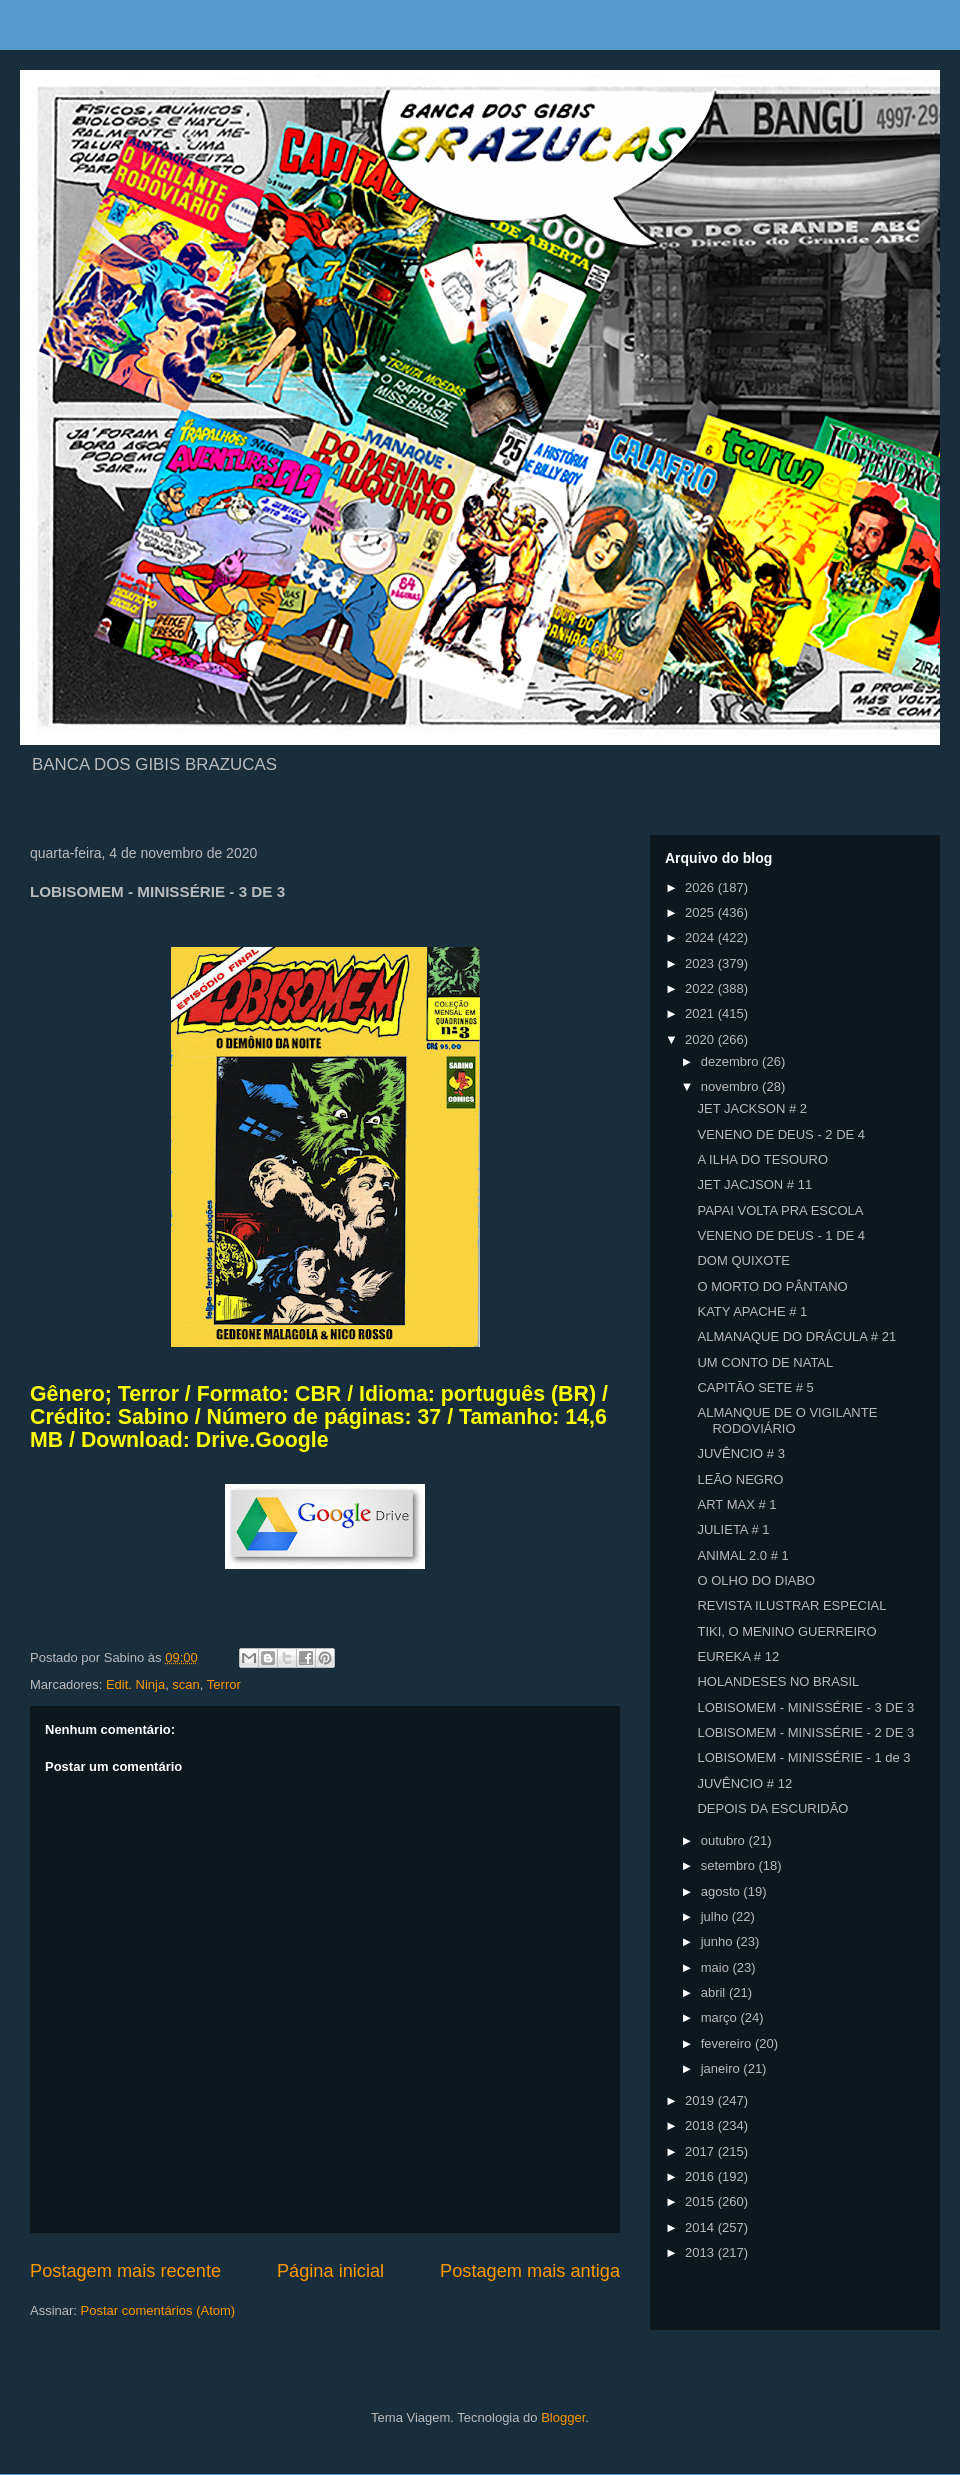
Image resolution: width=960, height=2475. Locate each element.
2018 (701, 2125)
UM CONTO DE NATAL (765, 1362)
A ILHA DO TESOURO (762, 1159)
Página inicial (330, 2271)
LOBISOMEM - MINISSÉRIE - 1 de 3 (803, 1757)
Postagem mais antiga (530, 2271)
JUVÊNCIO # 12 (744, 1783)
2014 (701, 2227)
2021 (701, 1013)
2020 (701, 1039)
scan (185, 1684)
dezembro (731, 1061)
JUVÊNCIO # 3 (740, 1453)
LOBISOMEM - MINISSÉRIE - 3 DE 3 (805, 1707)
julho (716, 1916)
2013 (701, 2252)
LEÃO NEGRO (740, 1479)
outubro (725, 1840)
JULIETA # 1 (733, 1529)
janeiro (722, 2068)
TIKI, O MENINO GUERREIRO (786, 1631)
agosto (722, 1891)
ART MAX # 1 (736, 1504)
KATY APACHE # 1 (752, 1311)
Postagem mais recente (125, 2271)
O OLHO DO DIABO (756, 1580)
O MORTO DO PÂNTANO (772, 1286)
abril (715, 1992)
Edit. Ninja (135, 1684)
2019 (701, 2100)
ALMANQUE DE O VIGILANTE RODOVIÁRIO (787, 1420)
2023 (701, 963)
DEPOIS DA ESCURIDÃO (772, 1808)
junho (718, 1941)
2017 (701, 2151)
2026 (701, 887)
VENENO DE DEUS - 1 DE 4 (781, 1235)
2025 (701, 912)
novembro (731, 1086)
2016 (701, 2176)
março (721, 2017)
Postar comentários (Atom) (158, 2310)
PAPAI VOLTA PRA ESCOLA (780, 1210)
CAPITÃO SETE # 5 (755, 1387)
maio (717, 1967)
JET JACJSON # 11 (754, 1184)
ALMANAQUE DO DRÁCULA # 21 (796, 1336)
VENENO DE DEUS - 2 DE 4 (781, 1134)
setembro (730, 1865)
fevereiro (728, 2043)
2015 (701, 2201)
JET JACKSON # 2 (752, 1108)
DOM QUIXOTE (743, 1260)
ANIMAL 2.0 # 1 (742, 1555)
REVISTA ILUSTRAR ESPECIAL (791, 1605)
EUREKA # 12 (738, 1656)
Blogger (563, 2417)
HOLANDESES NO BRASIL (778, 1681)
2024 (701, 937)
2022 (701, 988)
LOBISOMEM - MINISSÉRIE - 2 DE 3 (805, 1732)
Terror (224, 1684)
